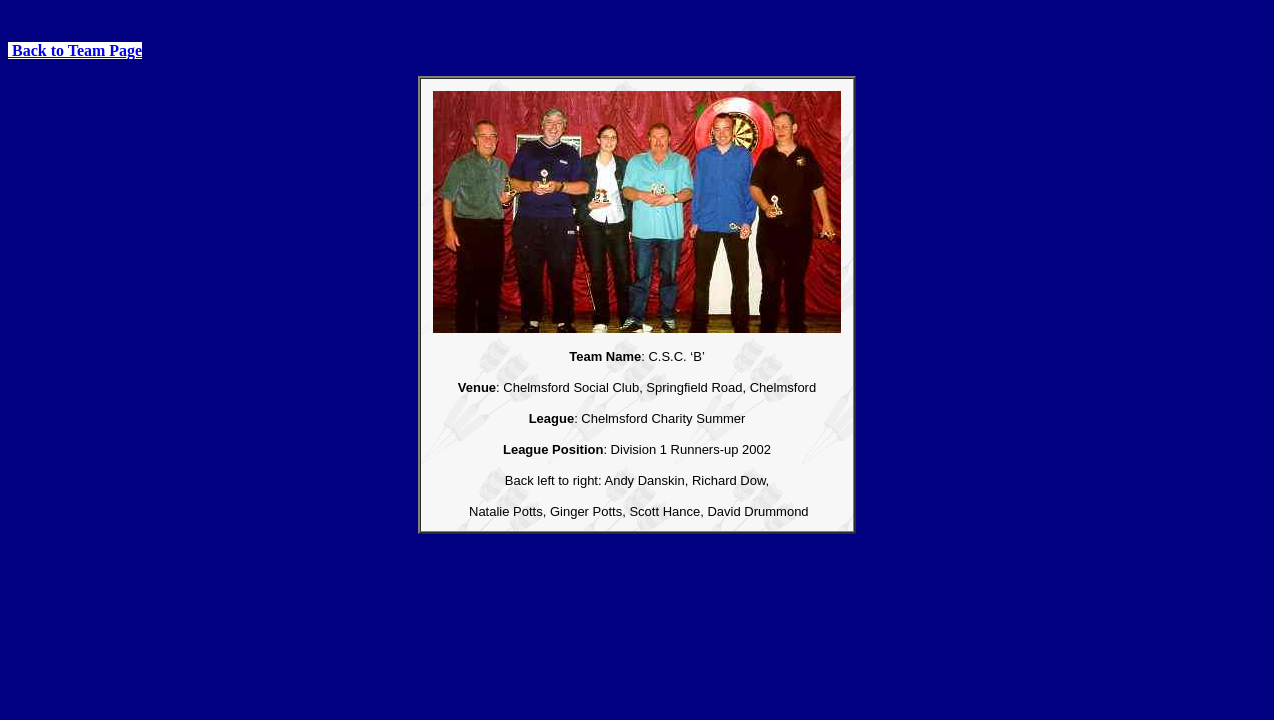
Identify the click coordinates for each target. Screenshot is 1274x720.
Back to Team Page (75, 50)
